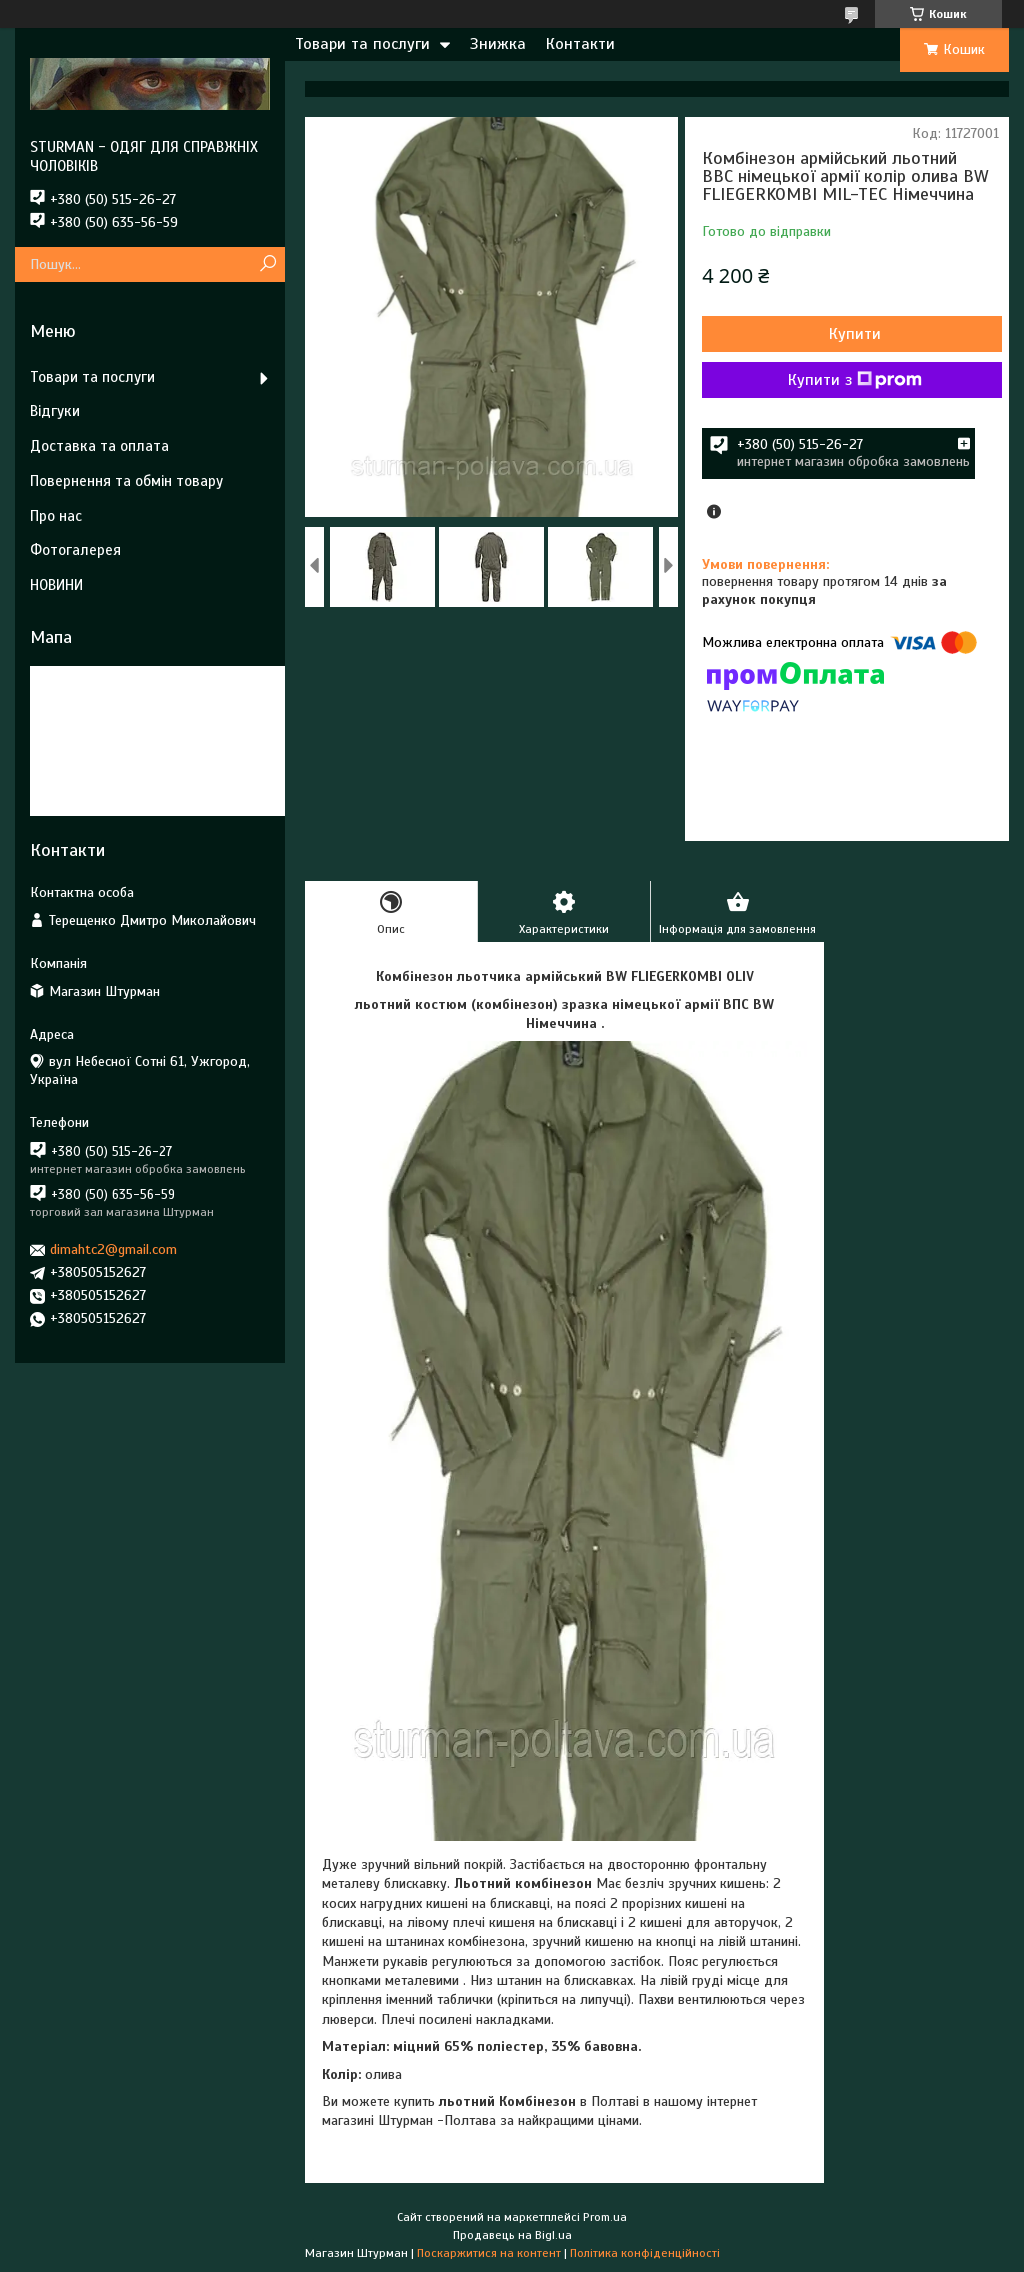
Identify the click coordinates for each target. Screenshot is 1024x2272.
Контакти (580, 44)
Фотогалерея (75, 550)
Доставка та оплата (99, 446)
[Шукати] (267, 264)
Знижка (498, 44)
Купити (855, 334)
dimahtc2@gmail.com (113, 1249)
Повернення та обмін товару (126, 481)
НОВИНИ (56, 585)
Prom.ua (605, 2217)
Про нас (56, 516)
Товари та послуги (362, 44)
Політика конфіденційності (645, 2253)
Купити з (855, 380)
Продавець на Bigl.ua (512, 2235)
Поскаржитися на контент (489, 2253)
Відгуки (55, 411)
